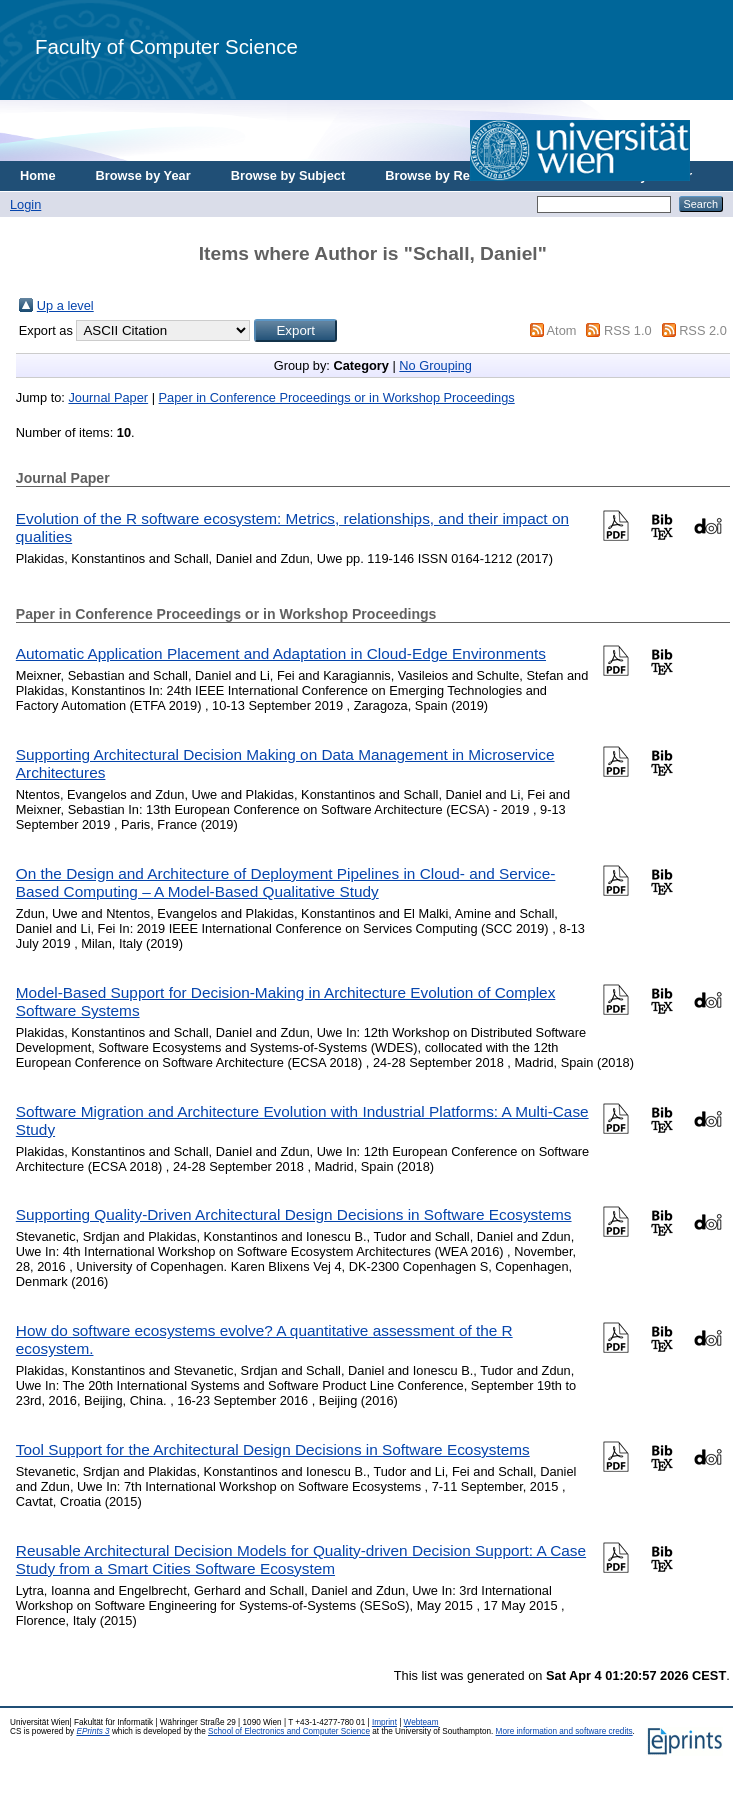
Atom (562, 330)
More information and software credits (564, 1731)
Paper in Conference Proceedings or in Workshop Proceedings (337, 397)
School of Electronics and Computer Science (289, 1731)
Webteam (421, 1722)
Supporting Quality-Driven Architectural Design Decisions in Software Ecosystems (294, 1214)
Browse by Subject (288, 175)
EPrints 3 (92, 1731)
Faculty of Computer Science (166, 46)
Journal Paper (108, 397)
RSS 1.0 (628, 330)
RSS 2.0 (703, 330)
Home (38, 175)
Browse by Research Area (463, 175)
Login (25, 204)
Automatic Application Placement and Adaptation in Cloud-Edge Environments (281, 653)
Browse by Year (143, 175)
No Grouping (435, 365)
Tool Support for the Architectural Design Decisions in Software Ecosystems (273, 1449)
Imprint (384, 1722)
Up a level (65, 305)
